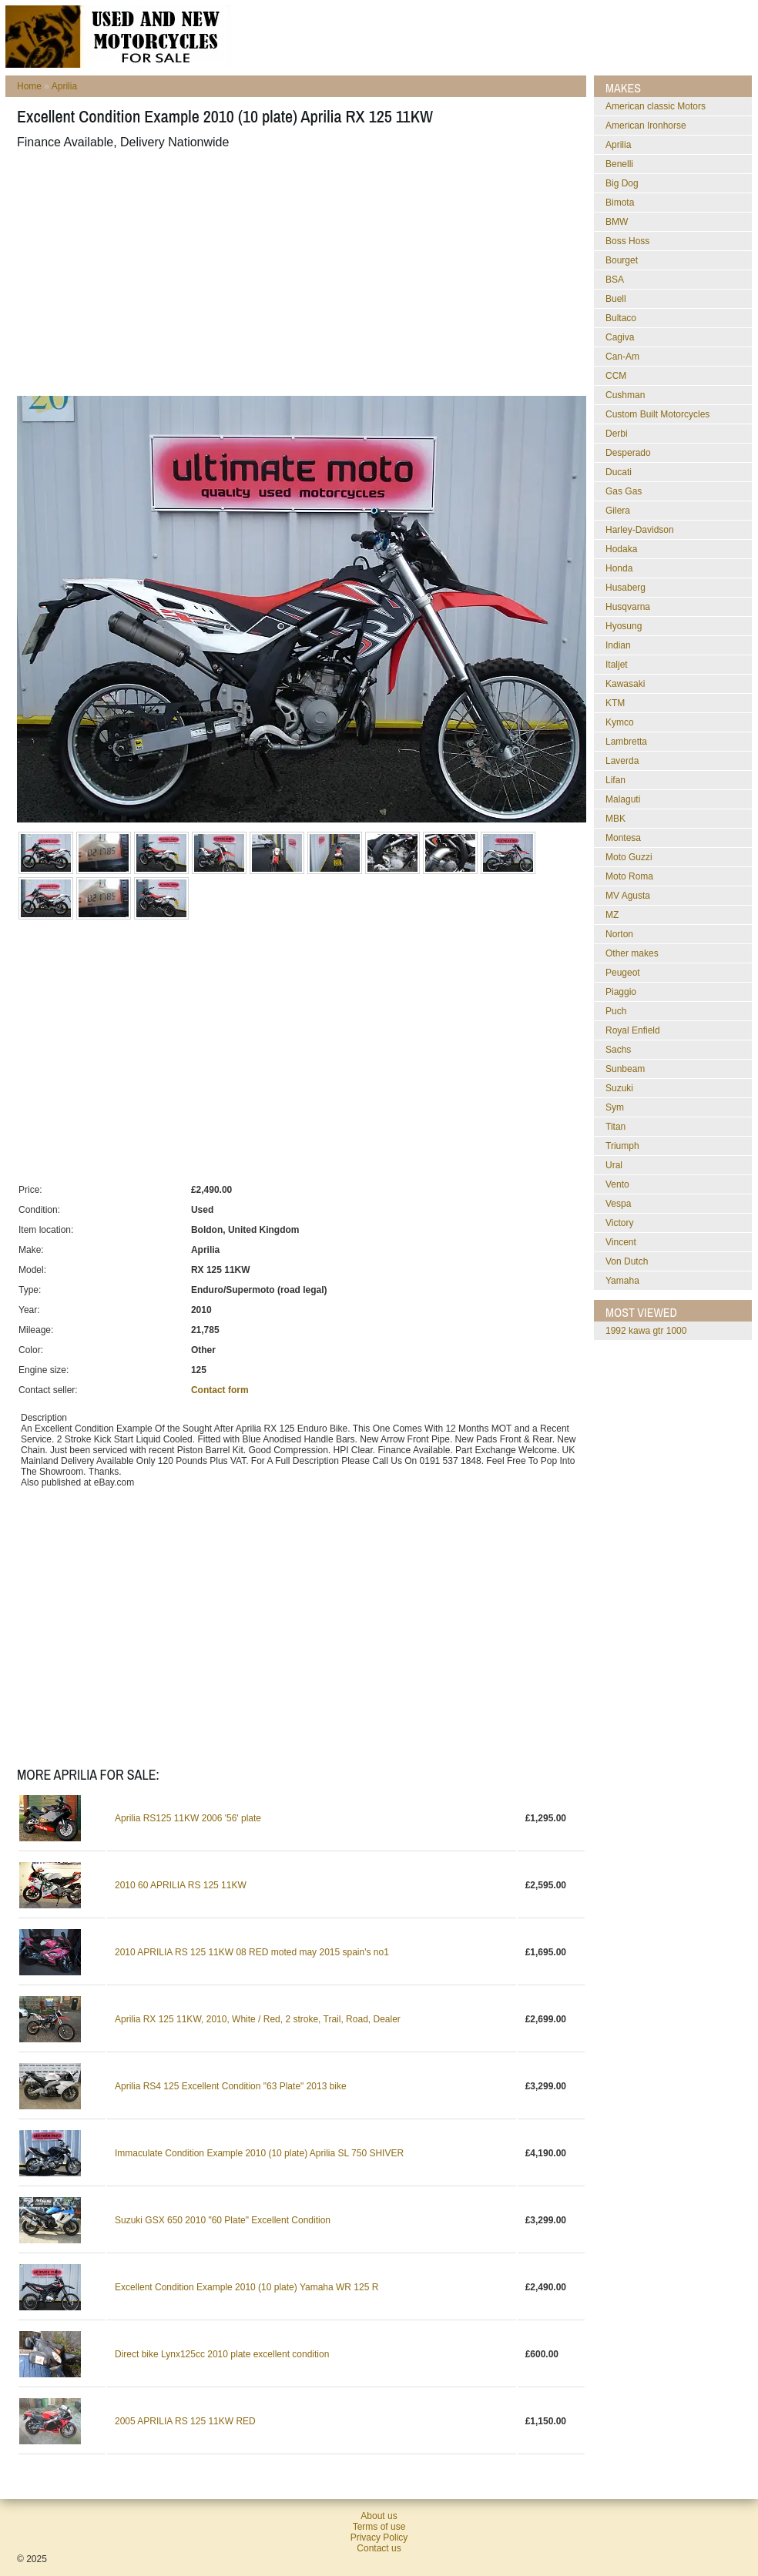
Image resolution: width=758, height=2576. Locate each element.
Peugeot (622, 972)
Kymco (619, 722)
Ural (613, 1165)
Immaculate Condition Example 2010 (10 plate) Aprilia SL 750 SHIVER (259, 2153)
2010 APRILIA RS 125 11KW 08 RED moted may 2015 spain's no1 (252, 1952)
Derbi (616, 433)
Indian (618, 645)
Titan (615, 1126)
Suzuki (619, 1088)
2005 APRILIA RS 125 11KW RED (185, 2421)
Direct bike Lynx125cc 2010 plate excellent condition (222, 2354)
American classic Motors (655, 106)
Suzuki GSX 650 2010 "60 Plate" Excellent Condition (222, 2220)
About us (379, 2516)
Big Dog (622, 183)
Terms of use (379, 2526)
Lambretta (626, 741)
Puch (615, 1011)
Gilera (617, 510)
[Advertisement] (226, 272)
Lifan (615, 780)
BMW (616, 221)
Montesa (623, 837)
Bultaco (620, 318)
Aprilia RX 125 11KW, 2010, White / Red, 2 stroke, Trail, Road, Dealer (258, 2019)
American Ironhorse (645, 125)
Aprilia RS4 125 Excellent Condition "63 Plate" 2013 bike (231, 2086)
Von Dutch (626, 1261)
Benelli (619, 164)
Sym (614, 1107)
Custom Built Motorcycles (657, 414)
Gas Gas (623, 491)
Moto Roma (629, 876)
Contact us (379, 2548)
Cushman (625, 395)
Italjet (616, 664)
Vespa (618, 1203)
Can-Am (622, 356)
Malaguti (622, 799)
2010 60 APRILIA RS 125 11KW (181, 1885)
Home (29, 86)
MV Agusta (627, 895)
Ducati (618, 472)
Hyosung (623, 626)
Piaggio (620, 992)
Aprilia (64, 86)
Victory (619, 1223)
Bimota (619, 202)
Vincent (620, 1242)
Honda (618, 568)
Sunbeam (625, 1069)
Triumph (622, 1146)
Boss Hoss (627, 241)
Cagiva (619, 337)
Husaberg (625, 587)
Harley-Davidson (639, 529)
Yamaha (622, 1280)
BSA (614, 279)
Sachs (618, 1049)
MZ (612, 914)
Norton (619, 934)
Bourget (621, 260)
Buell (615, 298)
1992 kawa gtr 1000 (645, 1330)
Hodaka (621, 549)
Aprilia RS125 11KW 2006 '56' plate (188, 1818)
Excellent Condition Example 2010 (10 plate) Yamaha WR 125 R (246, 2287)
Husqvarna (627, 606)
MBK (615, 818)
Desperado (628, 452)
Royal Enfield (632, 1030)
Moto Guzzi (628, 857)
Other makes (632, 953)
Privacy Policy (379, 2537)
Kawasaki (625, 683)
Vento (617, 1184)
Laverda (622, 760)
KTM (615, 703)
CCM (615, 375)
